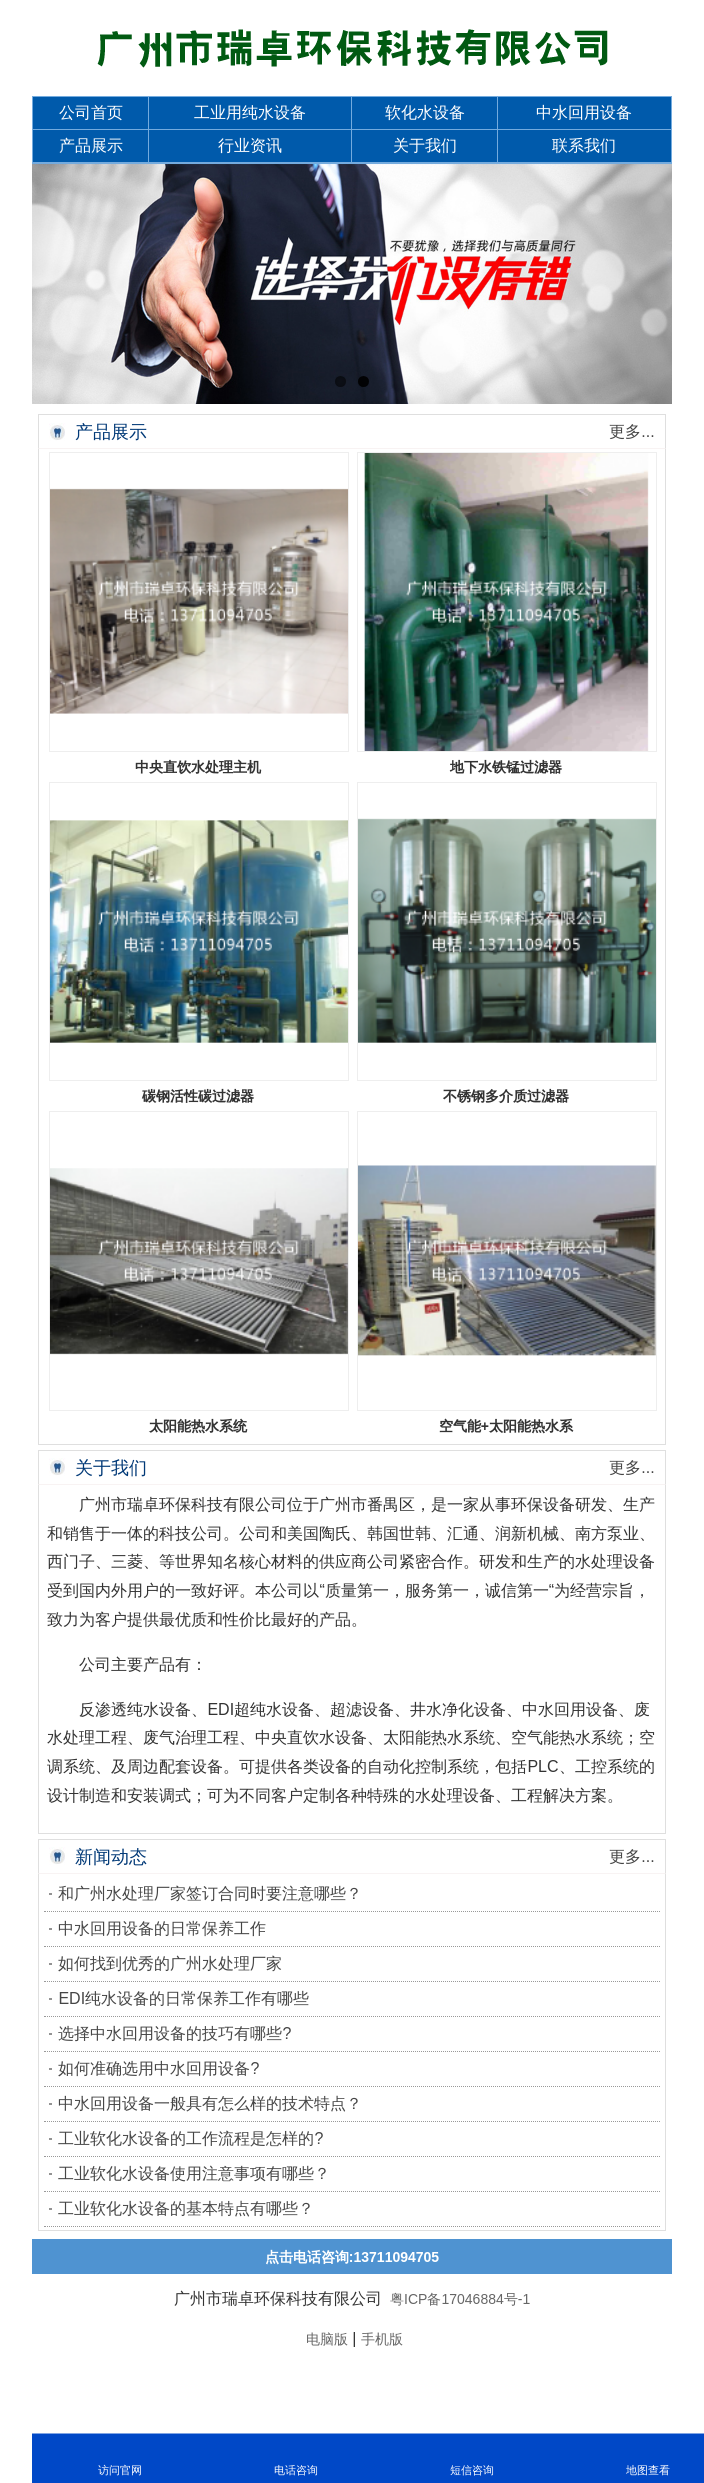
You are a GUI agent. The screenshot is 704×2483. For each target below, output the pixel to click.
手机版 (382, 2339)
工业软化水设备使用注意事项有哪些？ (194, 2173)
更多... (631, 431)
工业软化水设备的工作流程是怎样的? (190, 2138)
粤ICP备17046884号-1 (458, 2299)
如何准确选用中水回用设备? (158, 2068)
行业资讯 (250, 145)
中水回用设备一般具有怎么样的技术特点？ (210, 2103)
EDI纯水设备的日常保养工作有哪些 (183, 1998)
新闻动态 (111, 1857)
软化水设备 (425, 112)
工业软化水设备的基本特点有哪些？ (186, 2208)
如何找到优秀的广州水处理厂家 (170, 1963)
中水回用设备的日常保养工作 (162, 1928)
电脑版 (327, 2339)
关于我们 (425, 145)
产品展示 (91, 145)
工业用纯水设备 (250, 112)
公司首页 (91, 112)
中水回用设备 (584, 112)
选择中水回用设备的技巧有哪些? (174, 2033)
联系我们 (584, 145)
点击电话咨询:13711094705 (352, 2257)
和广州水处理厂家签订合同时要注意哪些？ (210, 1893)
